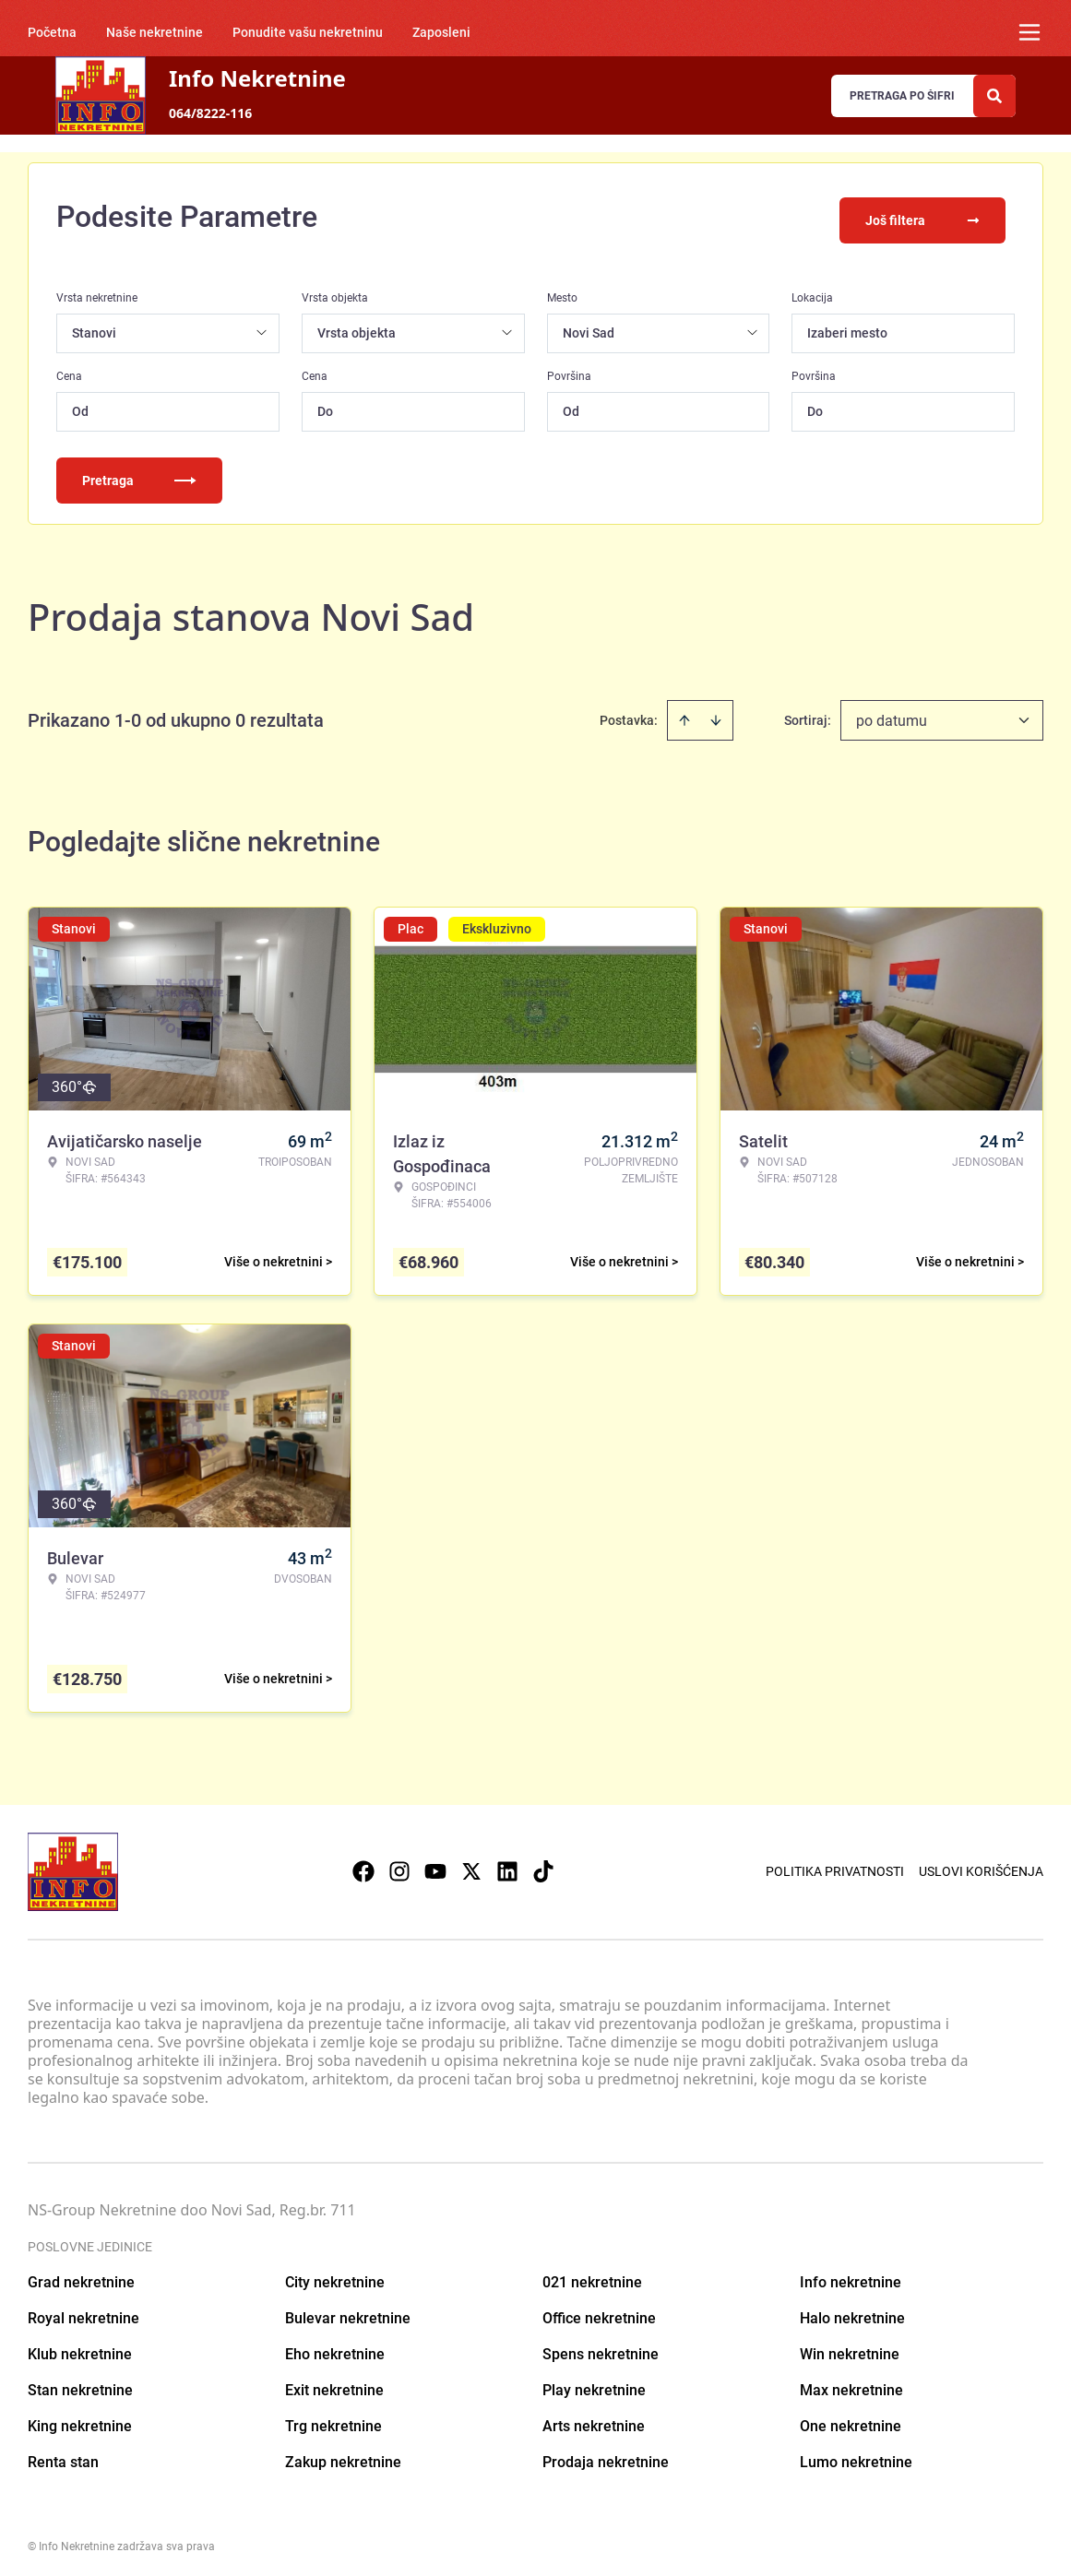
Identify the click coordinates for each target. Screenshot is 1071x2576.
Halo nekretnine (852, 2312)
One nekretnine (850, 2419)
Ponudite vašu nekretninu (307, 32)
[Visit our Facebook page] (363, 1866)
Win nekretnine (849, 2347)
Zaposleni (441, 32)
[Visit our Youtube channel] (435, 1866)
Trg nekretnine (333, 2419)
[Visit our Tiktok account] (543, 1866)
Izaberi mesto (847, 326)
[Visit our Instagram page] (399, 1866)
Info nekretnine (850, 2276)
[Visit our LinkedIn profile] (507, 1866)
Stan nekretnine (80, 2383)
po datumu (891, 714)
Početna (52, 32)
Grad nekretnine (81, 2276)
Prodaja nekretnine (605, 2455)
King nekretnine (80, 2419)
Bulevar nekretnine (348, 2312)
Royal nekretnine (83, 2312)
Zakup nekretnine (343, 2455)
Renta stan (63, 2455)
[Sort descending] (716, 713)
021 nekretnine (592, 2276)
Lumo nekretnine (856, 2455)
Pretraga (139, 474)
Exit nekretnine (334, 2383)
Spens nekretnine (600, 2347)
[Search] (994, 96)
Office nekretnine (599, 2312)
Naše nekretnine (154, 32)
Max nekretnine (851, 2383)
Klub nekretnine (80, 2347)
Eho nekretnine (335, 2347)
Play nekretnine (594, 2383)
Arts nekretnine (593, 2419)
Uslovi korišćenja (981, 1865)
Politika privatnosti (835, 1865)
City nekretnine (335, 2276)
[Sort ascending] (684, 713)
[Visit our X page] (471, 1866)
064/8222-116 (210, 113)
